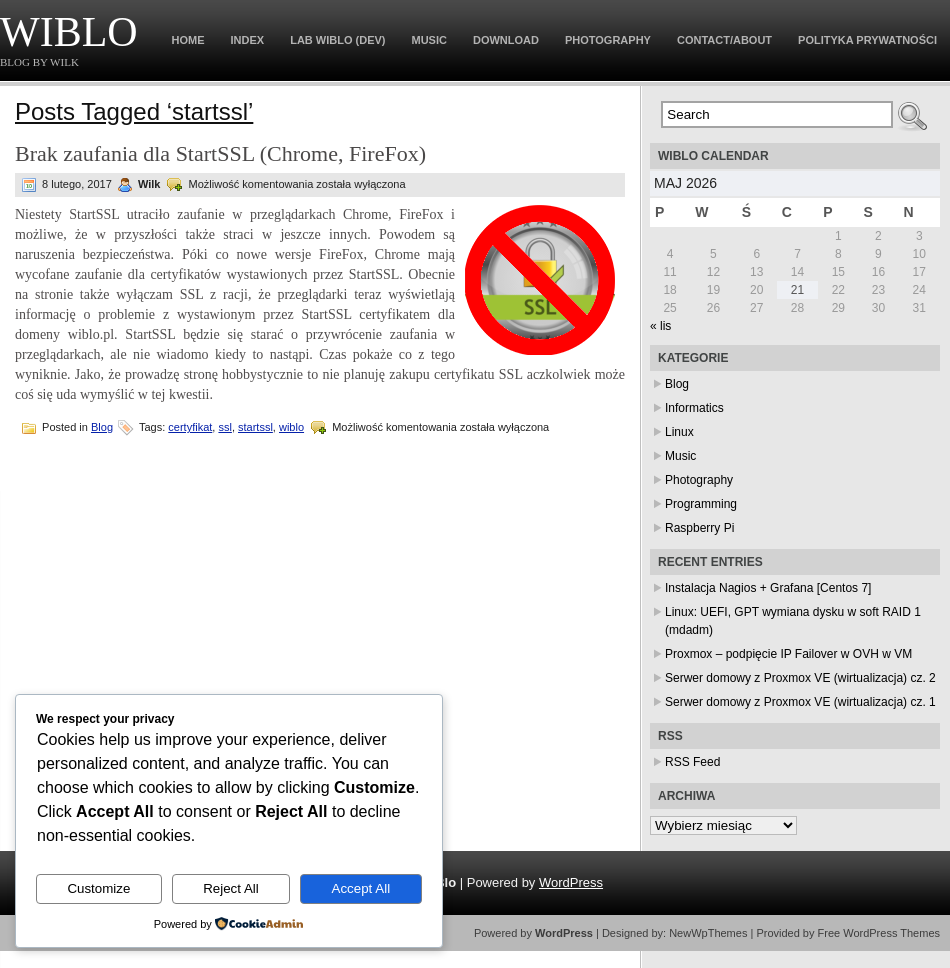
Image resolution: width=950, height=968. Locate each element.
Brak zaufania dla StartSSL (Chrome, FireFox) (220, 153)
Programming (701, 504)
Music (429, 40)
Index (248, 40)
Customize (98, 888)
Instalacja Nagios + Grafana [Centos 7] (768, 588)
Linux (679, 432)
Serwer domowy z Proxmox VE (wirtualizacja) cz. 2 (800, 678)
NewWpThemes (708, 933)
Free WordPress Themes (879, 933)
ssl (224, 427)
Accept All (361, 888)
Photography (608, 40)
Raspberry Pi (699, 528)
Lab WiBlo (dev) (337, 40)
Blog (102, 427)
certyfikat (190, 427)
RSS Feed (692, 762)
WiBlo (69, 32)
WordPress (571, 882)
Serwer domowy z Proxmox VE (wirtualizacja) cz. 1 (800, 702)
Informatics (694, 408)
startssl (255, 427)
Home (188, 40)
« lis (660, 326)
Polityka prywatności (867, 40)
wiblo (291, 427)
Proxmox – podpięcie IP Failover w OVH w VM (788, 654)
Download (506, 40)
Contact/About (724, 40)
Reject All (231, 888)
